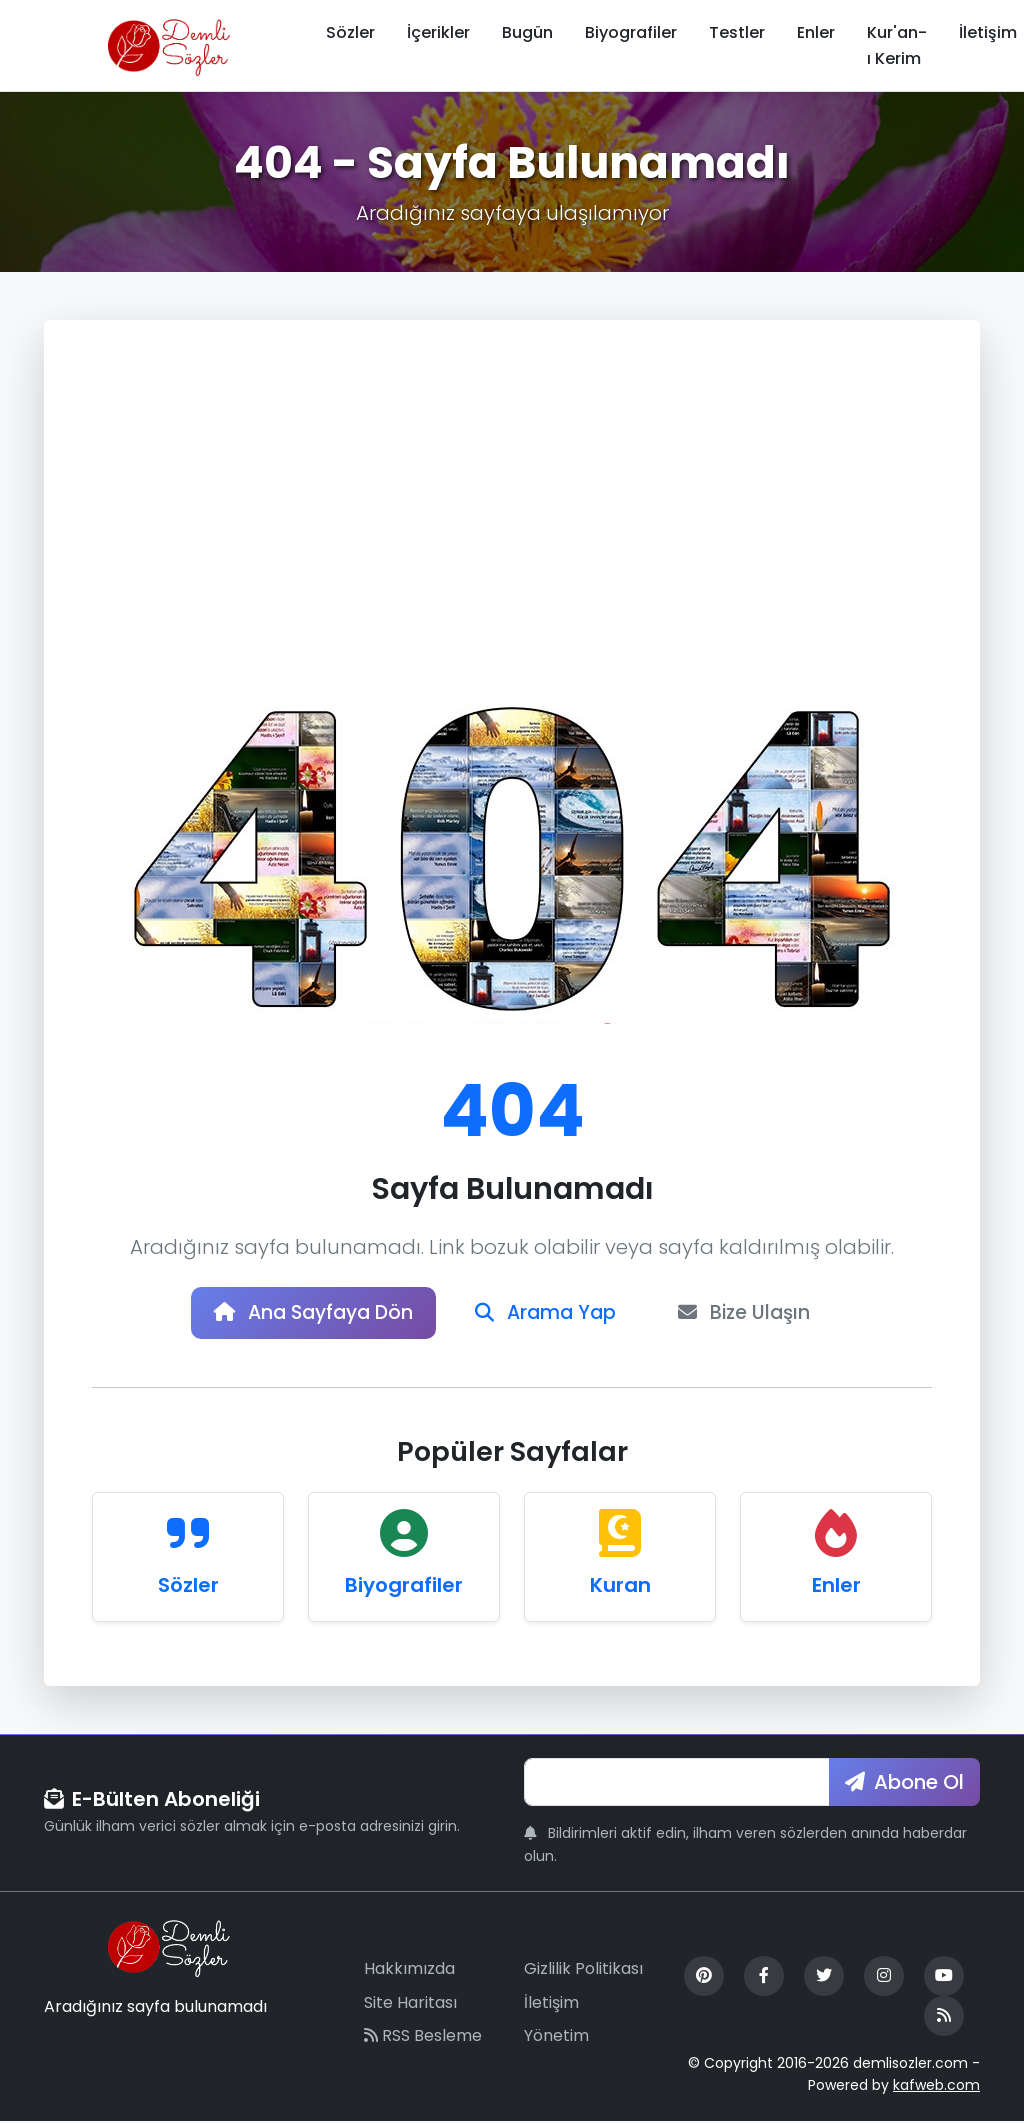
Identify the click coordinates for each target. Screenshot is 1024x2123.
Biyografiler (631, 32)
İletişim (551, 2004)
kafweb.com (936, 2088)
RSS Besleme (423, 2037)
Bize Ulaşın (754, 1314)
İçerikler (438, 32)
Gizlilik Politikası (583, 1970)
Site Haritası (410, 2004)
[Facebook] (764, 1978)
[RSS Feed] (944, 2018)
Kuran (620, 1587)
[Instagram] (884, 1978)
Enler (816, 32)
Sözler (350, 32)
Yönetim (556, 2037)
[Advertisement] (512, 518)
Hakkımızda (409, 1970)
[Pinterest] (704, 1978)
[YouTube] (944, 1978)
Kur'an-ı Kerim (897, 45)
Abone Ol (904, 1784)
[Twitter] (824, 1978)
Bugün (527, 32)
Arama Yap (549, 1314)
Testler (737, 32)
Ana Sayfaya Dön (307, 1314)
